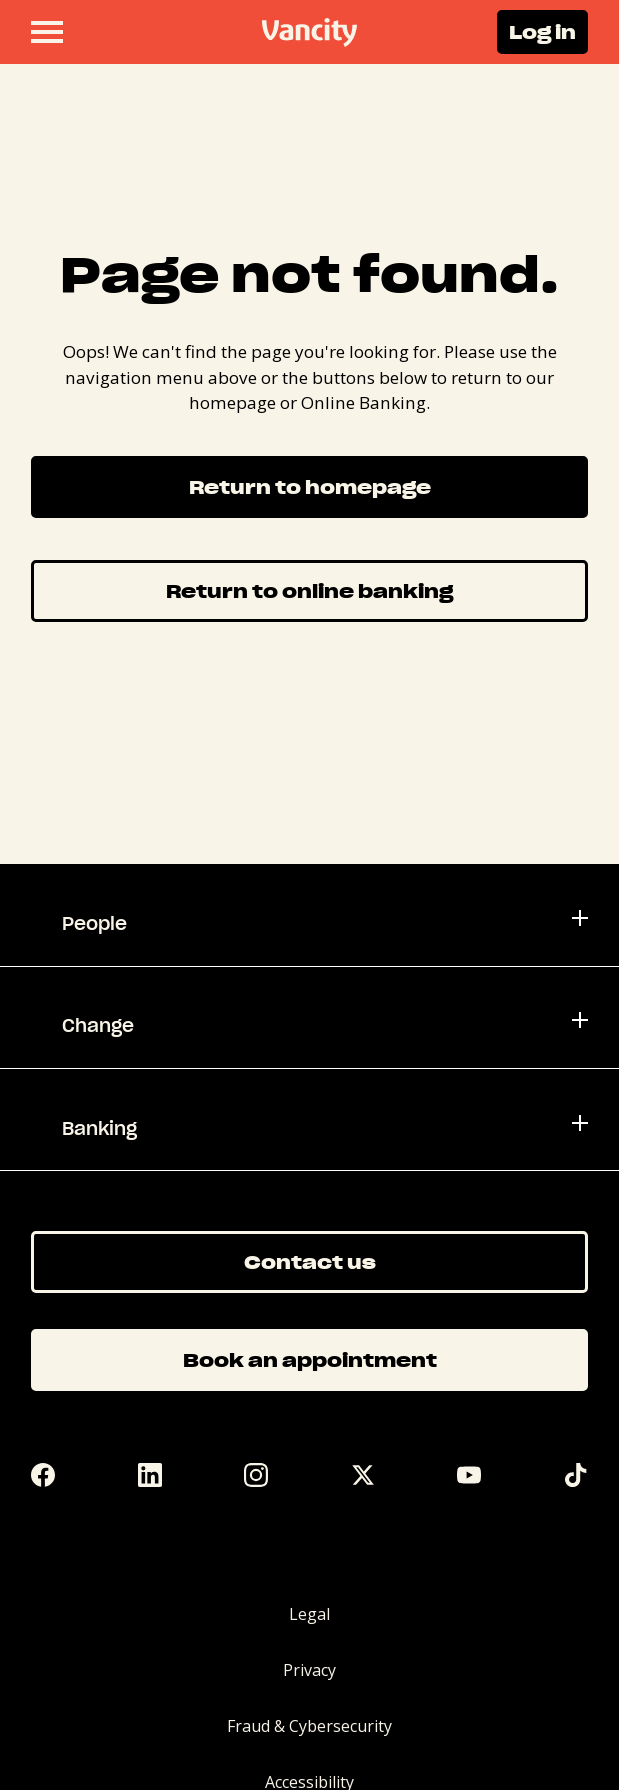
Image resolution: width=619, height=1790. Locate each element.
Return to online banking (309, 590)
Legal (309, 1614)
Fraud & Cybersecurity (309, 1726)
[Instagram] (256, 1475)
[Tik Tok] (576, 1475)
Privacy (309, 1670)
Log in (542, 31)
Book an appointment (310, 1359)
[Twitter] (363, 1475)
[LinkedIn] (150, 1475)
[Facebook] (43, 1475)
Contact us (310, 1261)
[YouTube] (469, 1475)
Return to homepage (310, 486)
